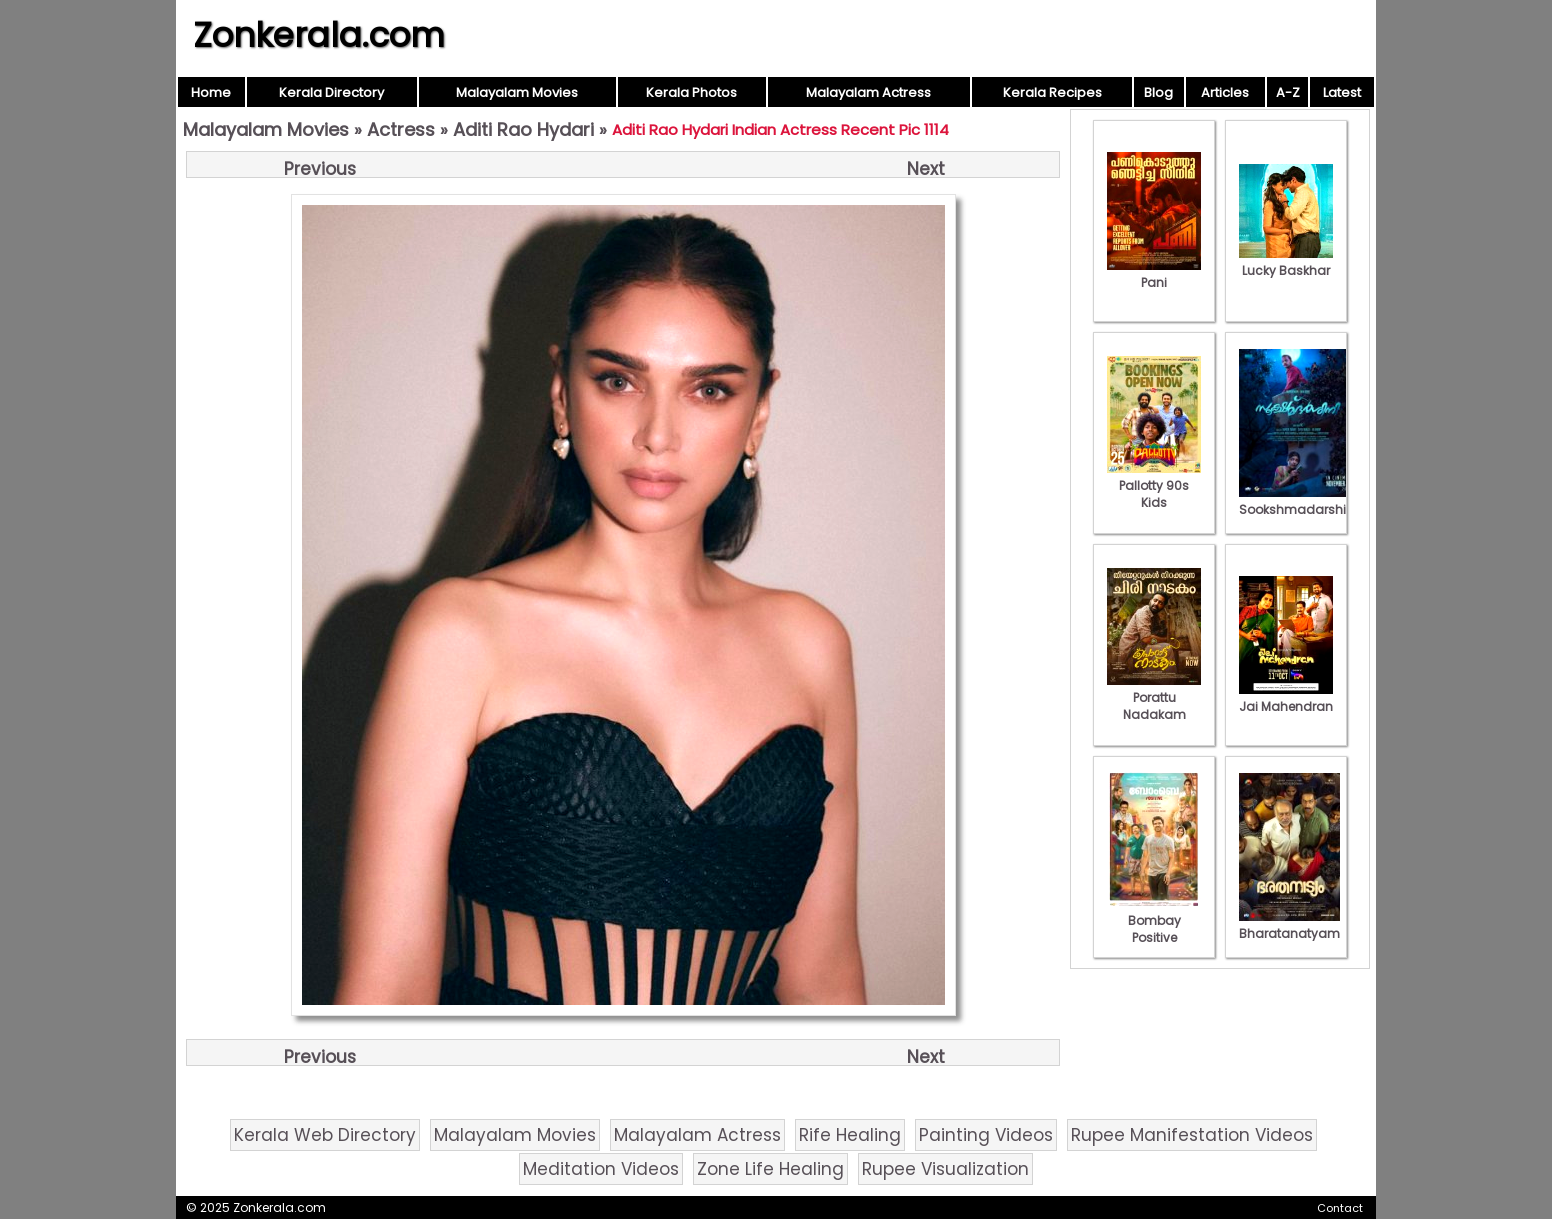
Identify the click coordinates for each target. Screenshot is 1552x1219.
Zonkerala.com (319, 35)
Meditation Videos (601, 1169)
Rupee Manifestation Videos (1192, 1135)
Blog (1158, 92)
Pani (1154, 274)
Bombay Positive (1154, 920)
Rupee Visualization (945, 1169)
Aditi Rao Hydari (523, 129)
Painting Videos (986, 1135)
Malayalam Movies (517, 92)
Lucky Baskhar (1286, 262)
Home (211, 92)
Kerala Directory (331, 92)
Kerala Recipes (1052, 92)
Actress (401, 129)
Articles (1225, 92)
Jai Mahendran (1286, 698)
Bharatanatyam (1289, 925)
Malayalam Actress (868, 92)
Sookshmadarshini (1298, 501)
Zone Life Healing (770, 1169)
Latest (1342, 92)
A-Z (1288, 92)
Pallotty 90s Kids (1154, 485)
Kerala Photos (691, 92)
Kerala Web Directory (325, 1135)
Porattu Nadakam (1154, 697)
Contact (1340, 1208)
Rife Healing (850, 1135)
